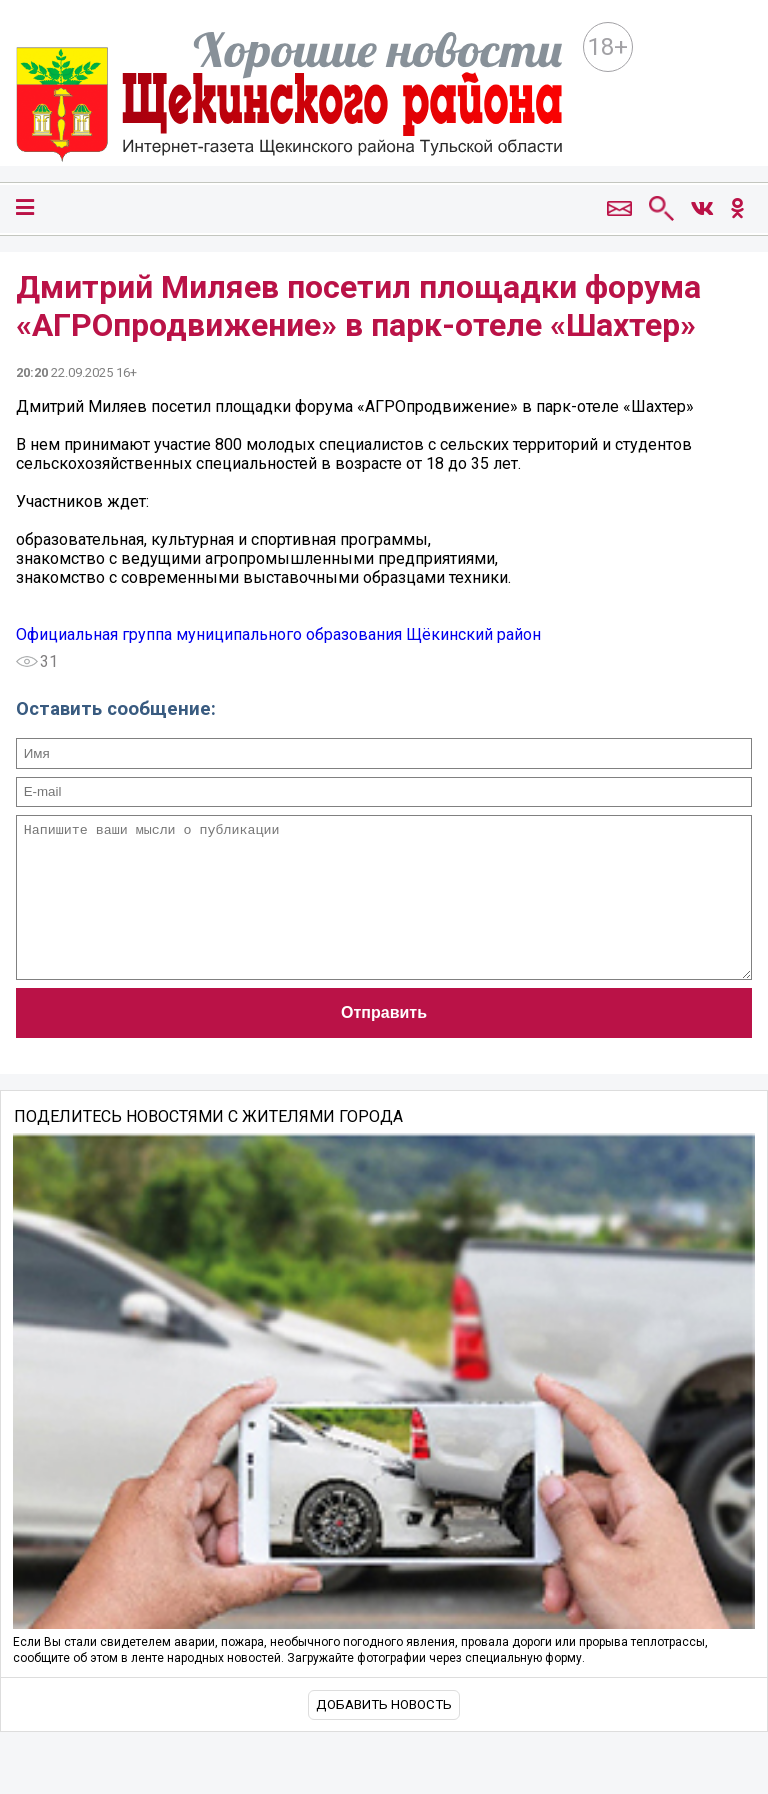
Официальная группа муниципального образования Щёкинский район (278, 634)
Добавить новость (384, 1734)
